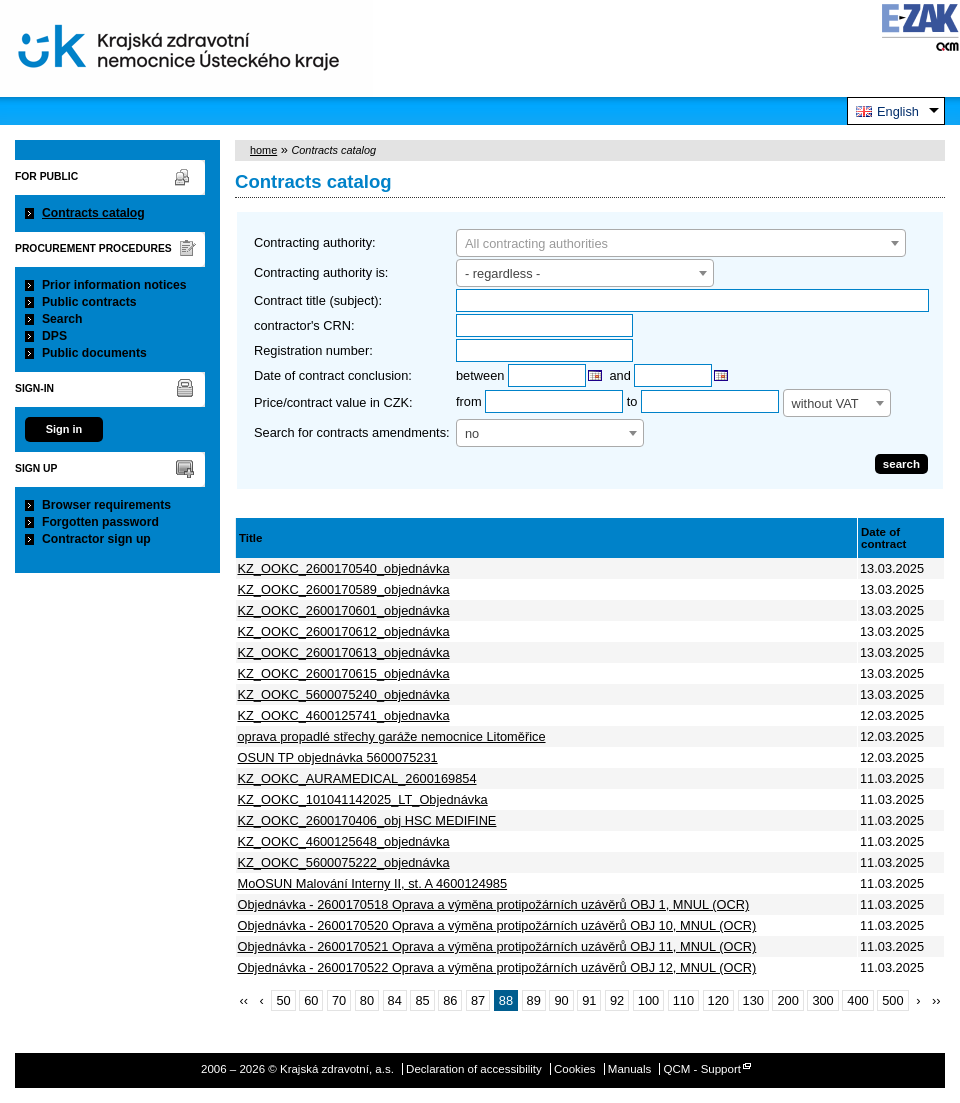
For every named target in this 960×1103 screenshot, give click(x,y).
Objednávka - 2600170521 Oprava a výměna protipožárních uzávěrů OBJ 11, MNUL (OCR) (497, 946)
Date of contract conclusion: (333, 375)
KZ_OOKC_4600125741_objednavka (344, 715)
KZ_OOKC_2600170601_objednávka (344, 610)
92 (617, 1000)
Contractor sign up (96, 539)
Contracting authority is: (321, 272)
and (620, 375)
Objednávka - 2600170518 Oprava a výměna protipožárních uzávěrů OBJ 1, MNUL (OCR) (494, 904)
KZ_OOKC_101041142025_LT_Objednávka (363, 799)
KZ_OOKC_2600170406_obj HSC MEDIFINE (367, 820)
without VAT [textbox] (825, 403)
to (632, 401)
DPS (54, 336)
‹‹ (243, 1000)
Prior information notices (114, 285)
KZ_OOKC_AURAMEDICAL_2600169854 (357, 778)
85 (422, 1000)
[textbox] (681, 244)
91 (589, 1000)
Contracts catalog (93, 213)
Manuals (630, 1069)
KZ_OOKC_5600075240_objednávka (344, 694)
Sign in (64, 429)
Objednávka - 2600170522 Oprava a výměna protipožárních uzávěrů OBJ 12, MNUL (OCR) (497, 967)
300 (822, 1000)
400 (857, 1000)
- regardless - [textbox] (502, 273)
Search (62, 319)
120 (718, 1000)
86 (450, 1000)
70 (339, 1000)
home (263, 150)
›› (936, 1000)
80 (367, 1000)
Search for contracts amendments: (352, 432)
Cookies (575, 1069)
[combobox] (681, 243)
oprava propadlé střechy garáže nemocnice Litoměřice (392, 736)
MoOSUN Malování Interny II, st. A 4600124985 (373, 883)
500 (892, 1000)
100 (648, 1000)
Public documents (94, 353)
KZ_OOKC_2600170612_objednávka (344, 631)
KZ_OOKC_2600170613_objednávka (344, 652)
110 (683, 1000)
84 (395, 1000)
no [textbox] (472, 433)
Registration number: (313, 350)
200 (787, 1000)
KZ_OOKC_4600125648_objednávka (344, 841)
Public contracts (89, 302)
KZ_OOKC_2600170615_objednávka (344, 673)
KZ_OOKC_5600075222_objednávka (344, 862)
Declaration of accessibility (474, 1069)
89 (534, 1000)
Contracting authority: (315, 242)
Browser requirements (106, 505)
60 (311, 1000)
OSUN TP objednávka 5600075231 (338, 757)
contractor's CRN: (304, 325)
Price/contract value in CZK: (333, 402)
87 (478, 1000)
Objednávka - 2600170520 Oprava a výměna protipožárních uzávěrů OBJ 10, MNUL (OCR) (497, 925)
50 (283, 1000)
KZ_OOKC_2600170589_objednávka (344, 589)
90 (561, 1000)
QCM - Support (702, 1069)
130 (753, 1000)
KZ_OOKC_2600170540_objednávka (344, 568)
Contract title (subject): (318, 300)
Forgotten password (100, 522)
